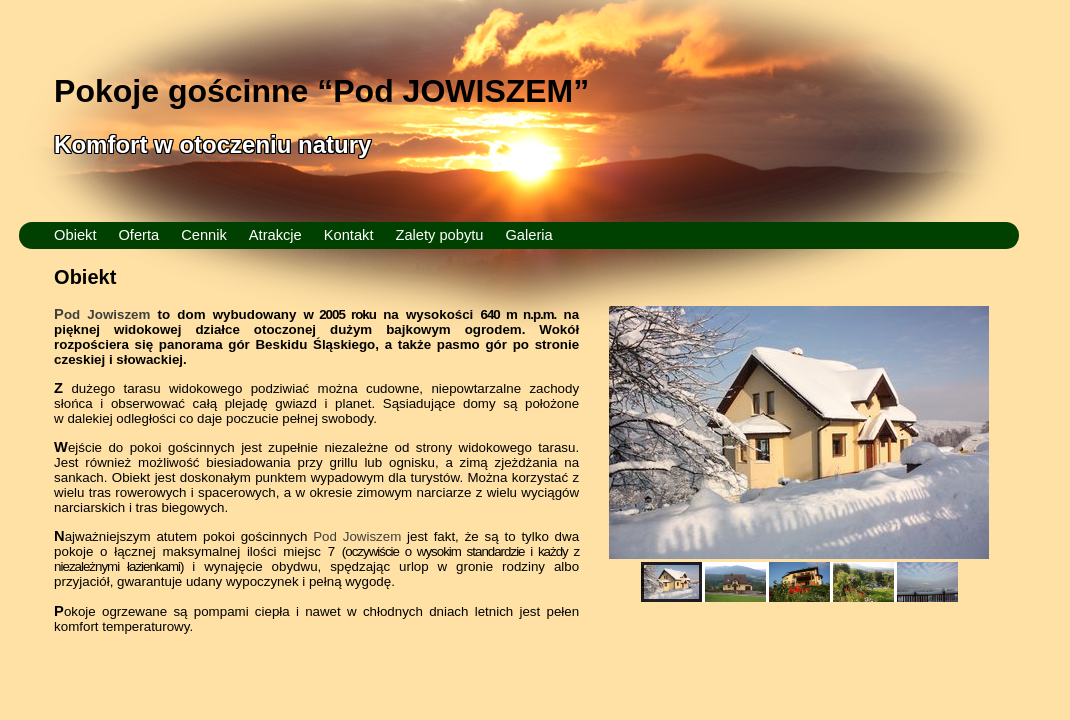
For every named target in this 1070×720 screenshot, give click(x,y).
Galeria (528, 235)
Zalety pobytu (439, 235)
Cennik (204, 235)
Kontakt (349, 235)
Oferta (138, 235)
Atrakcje (275, 235)
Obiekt (75, 235)
